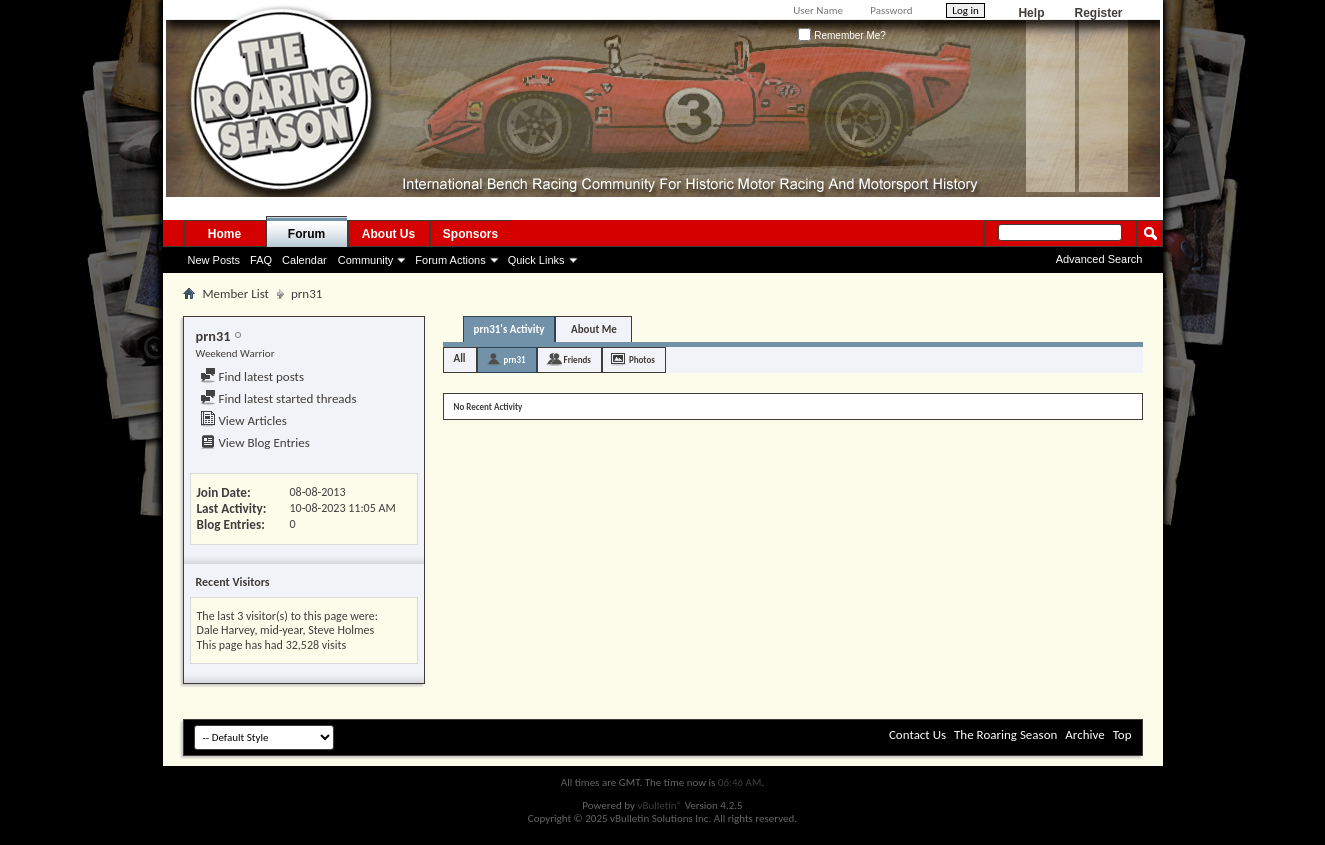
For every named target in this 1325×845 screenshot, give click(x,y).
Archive (1084, 734)
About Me (594, 329)
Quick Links (536, 260)
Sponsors (470, 234)
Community (366, 260)
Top (1122, 734)
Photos (642, 359)
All (460, 358)
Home (224, 234)
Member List (236, 293)
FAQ (261, 260)
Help (1031, 13)
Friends (577, 359)
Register (1098, 13)
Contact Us (917, 734)
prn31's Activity (509, 329)
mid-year (281, 630)
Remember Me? (841, 35)
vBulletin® (659, 805)
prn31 (515, 359)
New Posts (214, 260)
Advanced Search (1099, 259)
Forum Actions (450, 260)
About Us (388, 234)
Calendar (304, 260)
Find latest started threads (278, 398)
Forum (306, 234)
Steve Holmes (341, 630)
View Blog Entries (255, 442)
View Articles (243, 420)
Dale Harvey (226, 630)
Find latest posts (252, 376)
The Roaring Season (1005, 734)
